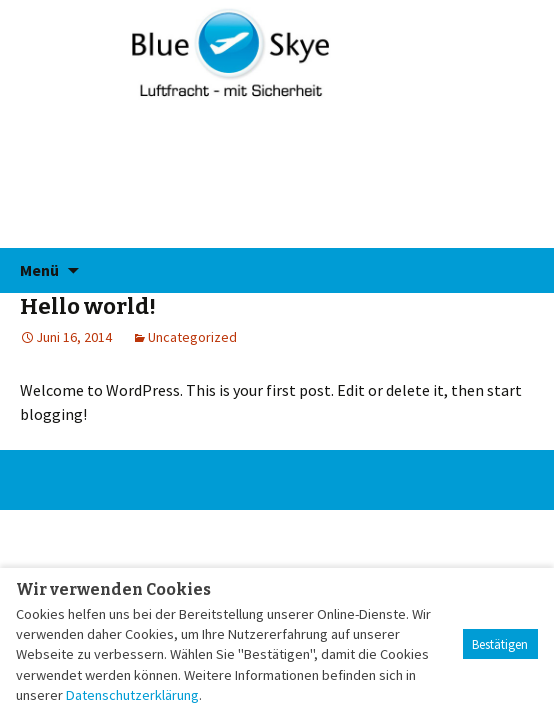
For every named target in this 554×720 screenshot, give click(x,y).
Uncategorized (192, 337)
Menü (39, 270)
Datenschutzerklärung (132, 695)
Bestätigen (500, 644)
